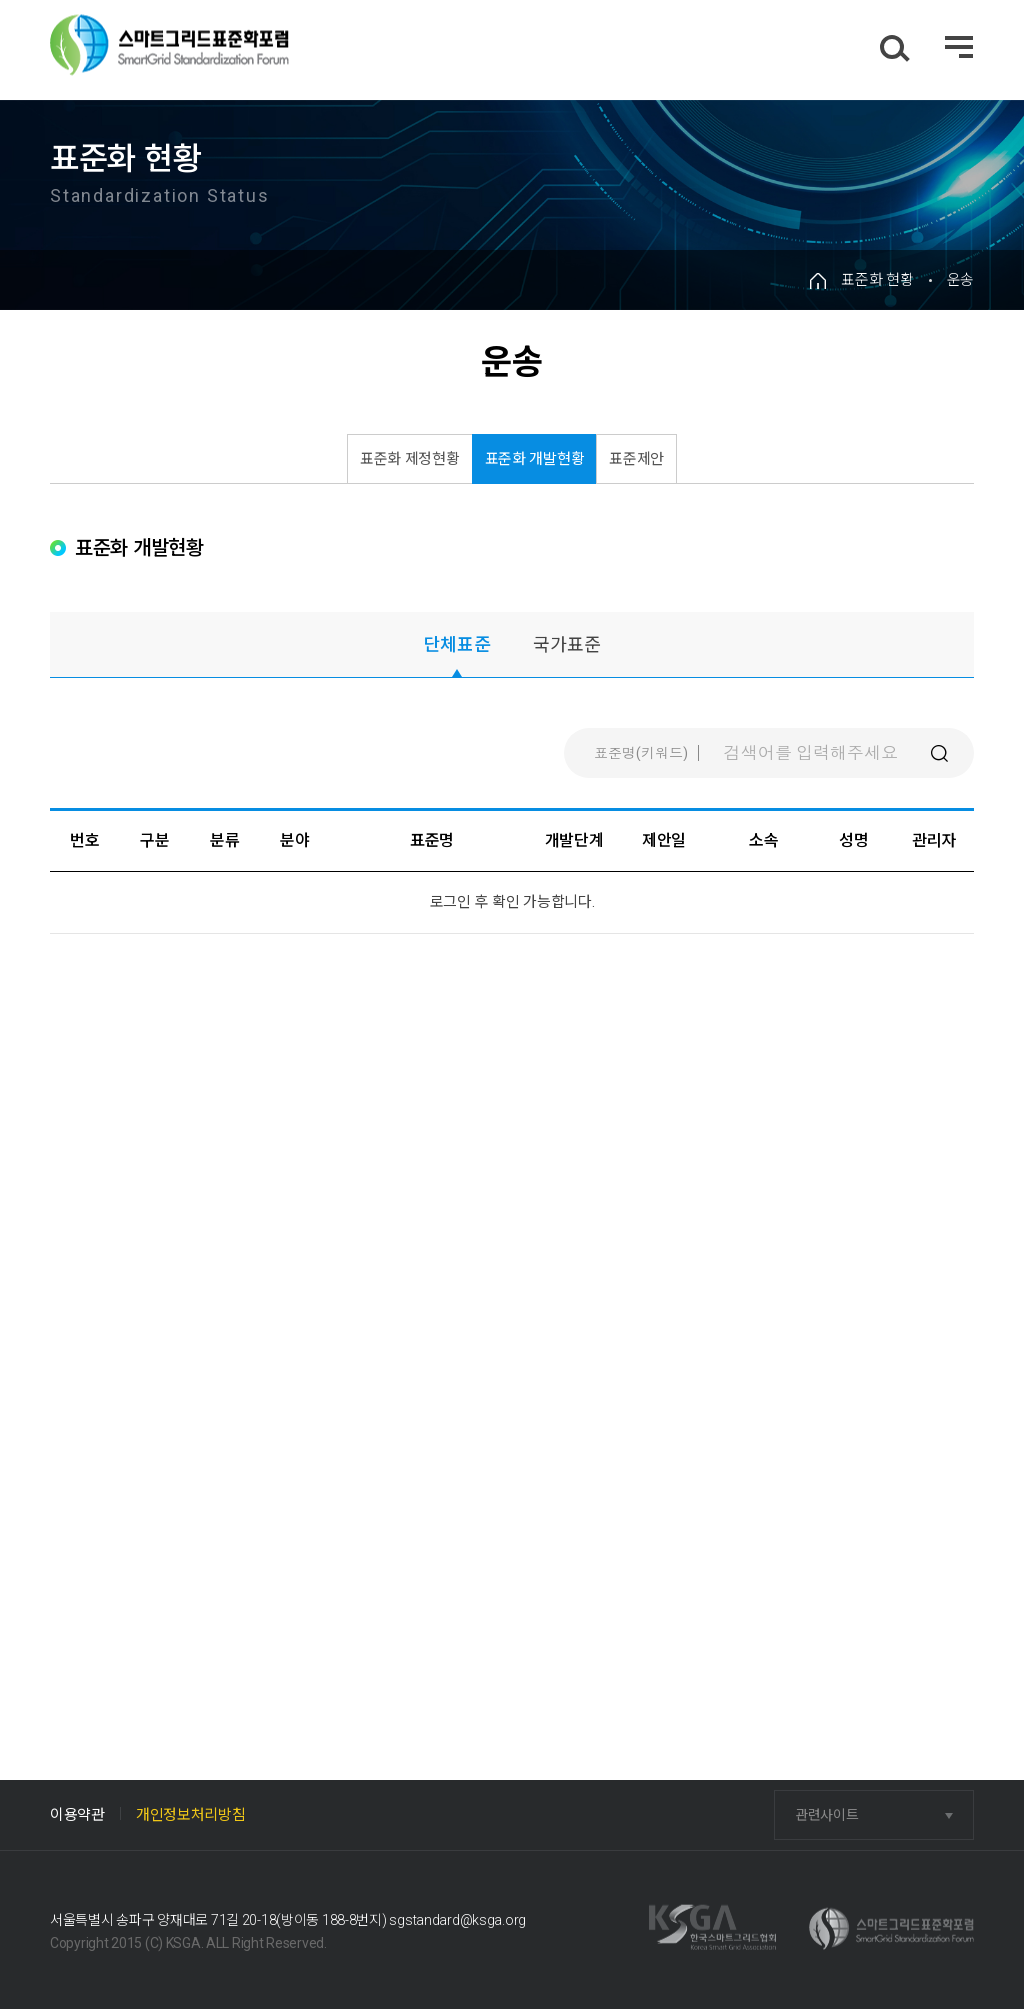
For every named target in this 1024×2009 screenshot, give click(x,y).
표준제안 (636, 459)
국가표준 (566, 644)
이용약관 (77, 1815)
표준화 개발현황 (535, 459)
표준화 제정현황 (410, 459)
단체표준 (457, 644)
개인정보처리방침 (191, 1815)
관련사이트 (827, 1815)
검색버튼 (939, 753)
